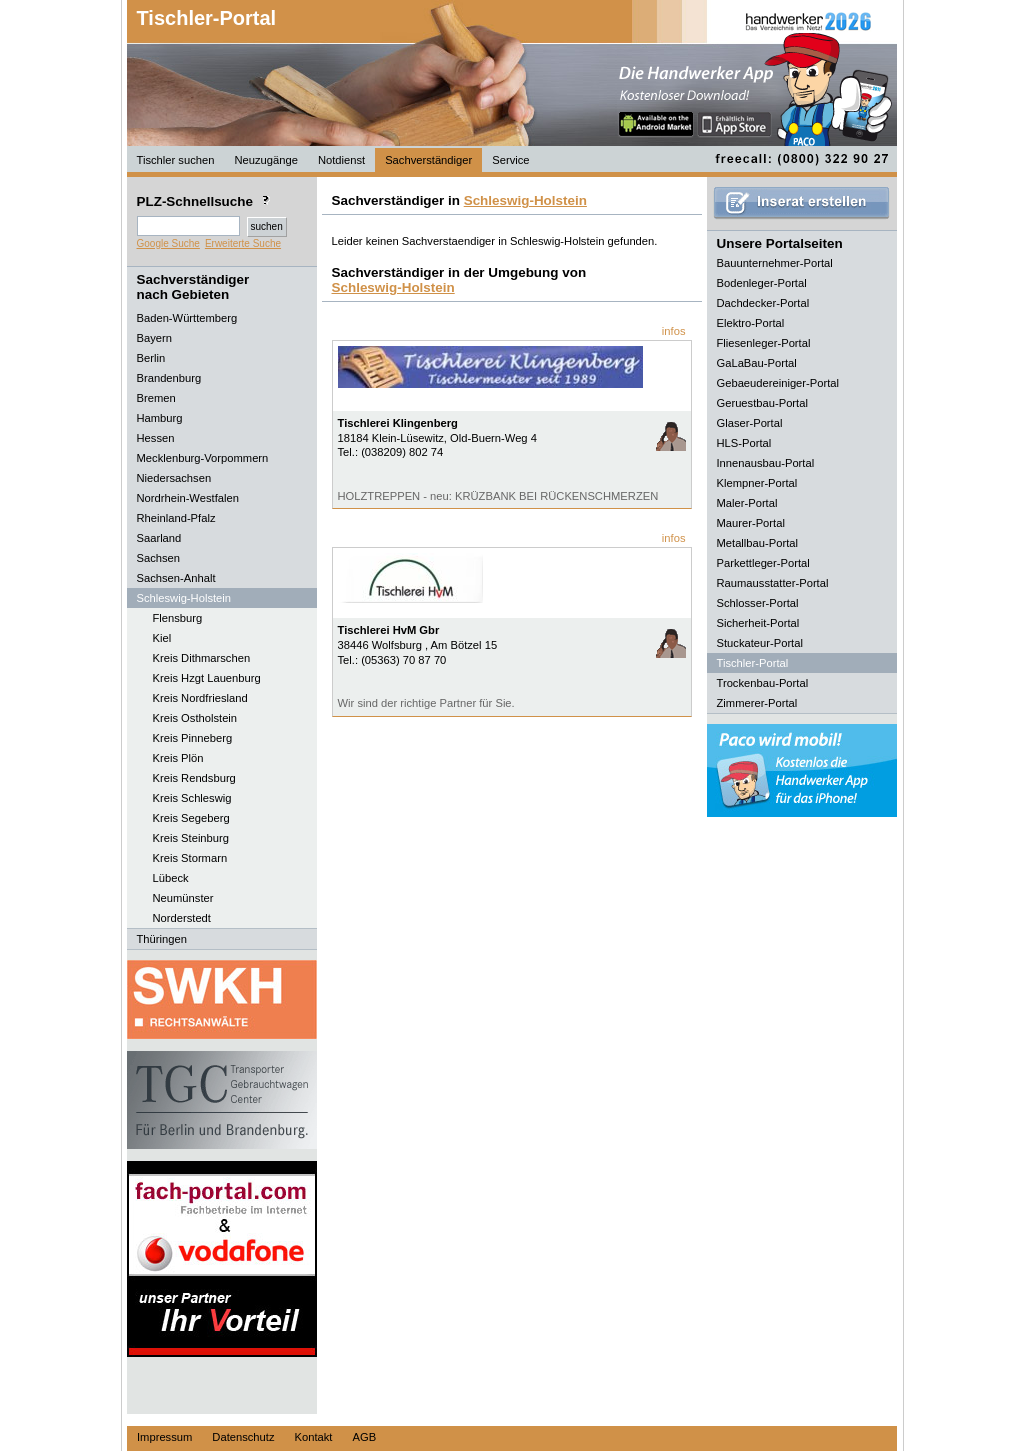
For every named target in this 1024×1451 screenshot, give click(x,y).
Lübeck (171, 878)
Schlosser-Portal (758, 603)
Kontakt (314, 1437)
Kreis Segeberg (191, 818)
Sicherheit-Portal (758, 623)
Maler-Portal (747, 503)
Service (510, 160)
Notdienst (341, 160)
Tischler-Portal (207, 18)
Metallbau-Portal (757, 543)
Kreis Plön (178, 758)
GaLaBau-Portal (757, 363)
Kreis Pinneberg (193, 738)
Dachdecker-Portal (763, 303)
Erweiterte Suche (243, 243)
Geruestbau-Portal (762, 403)
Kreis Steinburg (191, 838)
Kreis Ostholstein (195, 718)
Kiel (162, 638)
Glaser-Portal (750, 423)
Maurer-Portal (751, 523)
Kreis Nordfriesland (200, 698)
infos (674, 331)
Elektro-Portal (751, 323)
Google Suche (168, 243)
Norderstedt (182, 918)
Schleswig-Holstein (525, 200)
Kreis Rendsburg (194, 778)
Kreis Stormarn (190, 858)
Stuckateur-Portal (760, 643)
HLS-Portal (744, 443)
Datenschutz (243, 1437)
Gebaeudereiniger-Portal (778, 383)
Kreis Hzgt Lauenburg (207, 678)
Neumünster (183, 898)
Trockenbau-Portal (763, 683)
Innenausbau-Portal (766, 463)
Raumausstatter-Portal (773, 583)
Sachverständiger (428, 160)
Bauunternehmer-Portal (775, 263)
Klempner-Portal (757, 483)
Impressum (164, 1437)
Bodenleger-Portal (762, 283)
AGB (364, 1437)
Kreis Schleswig (192, 798)
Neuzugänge (265, 160)
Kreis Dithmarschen (202, 658)
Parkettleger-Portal (763, 563)
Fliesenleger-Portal (764, 343)
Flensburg (178, 618)
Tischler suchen (176, 160)
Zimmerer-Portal (757, 703)
